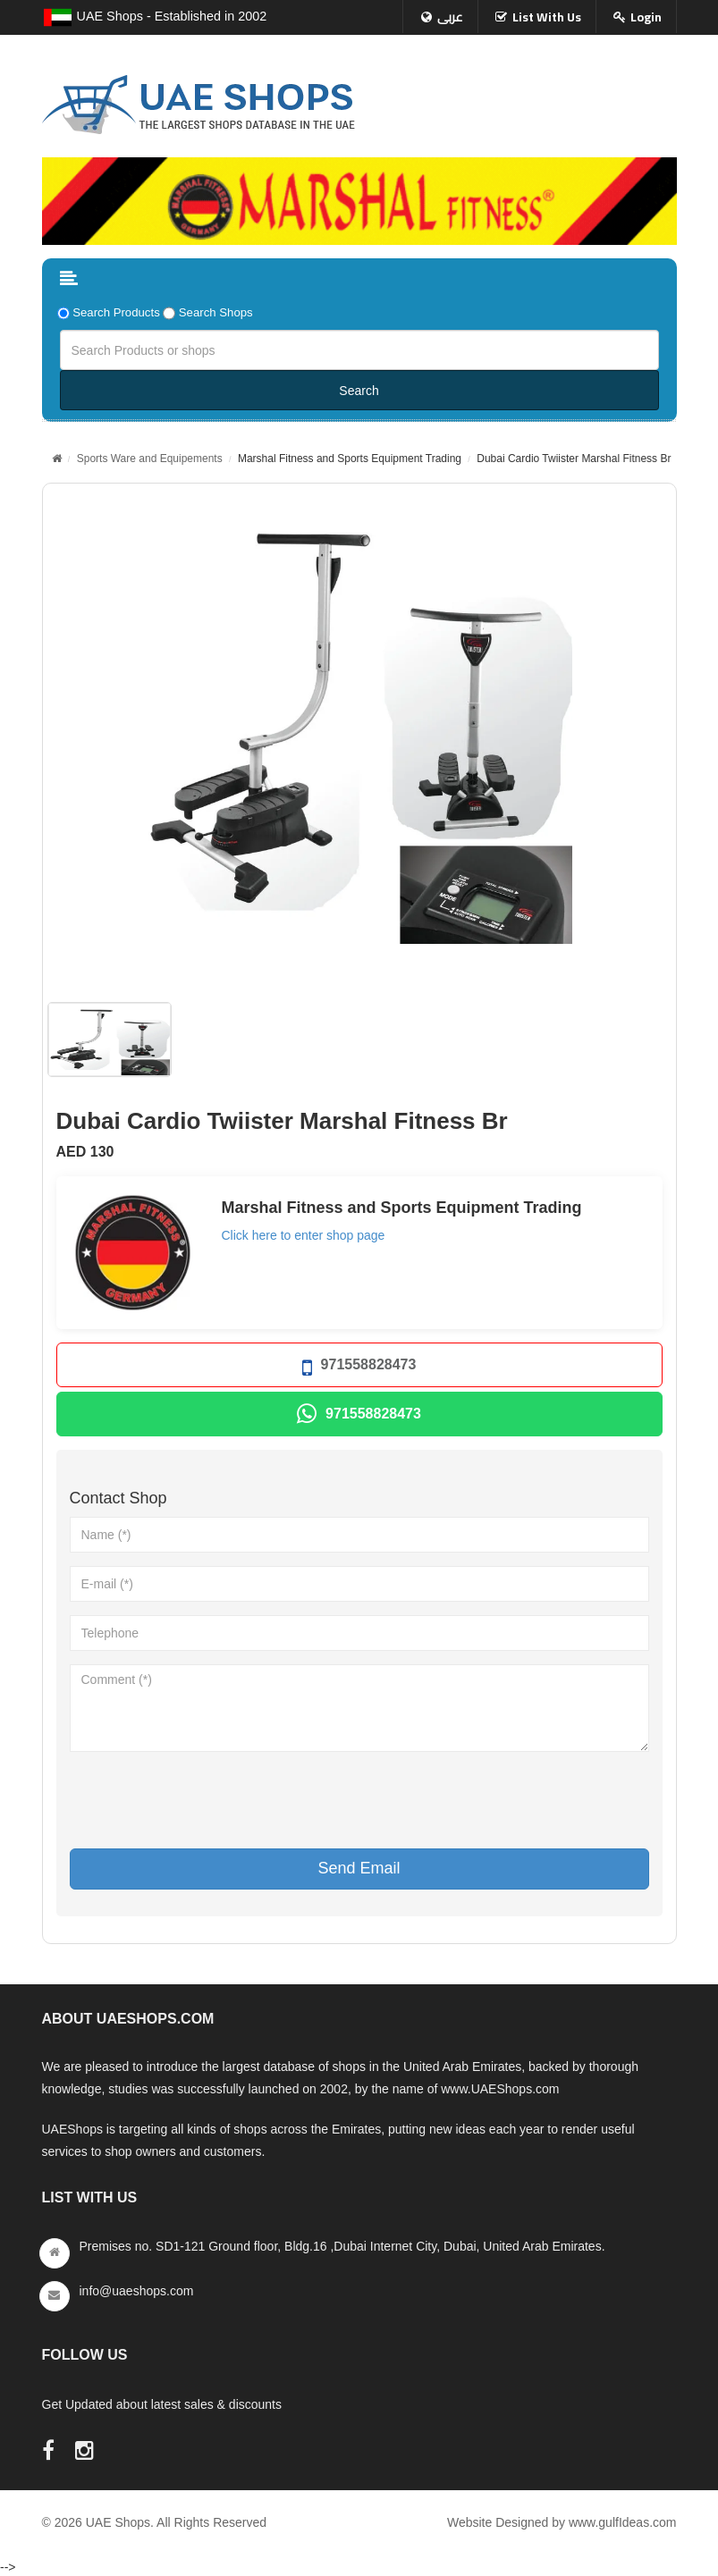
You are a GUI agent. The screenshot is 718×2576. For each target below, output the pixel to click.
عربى (450, 17)
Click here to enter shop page (303, 1235)
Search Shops (216, 312)
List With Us (546, 17)
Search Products (116, 312)
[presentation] (206, 1800)
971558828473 (359, 1368)
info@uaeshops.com (137, 2291)
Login (646, 17)
